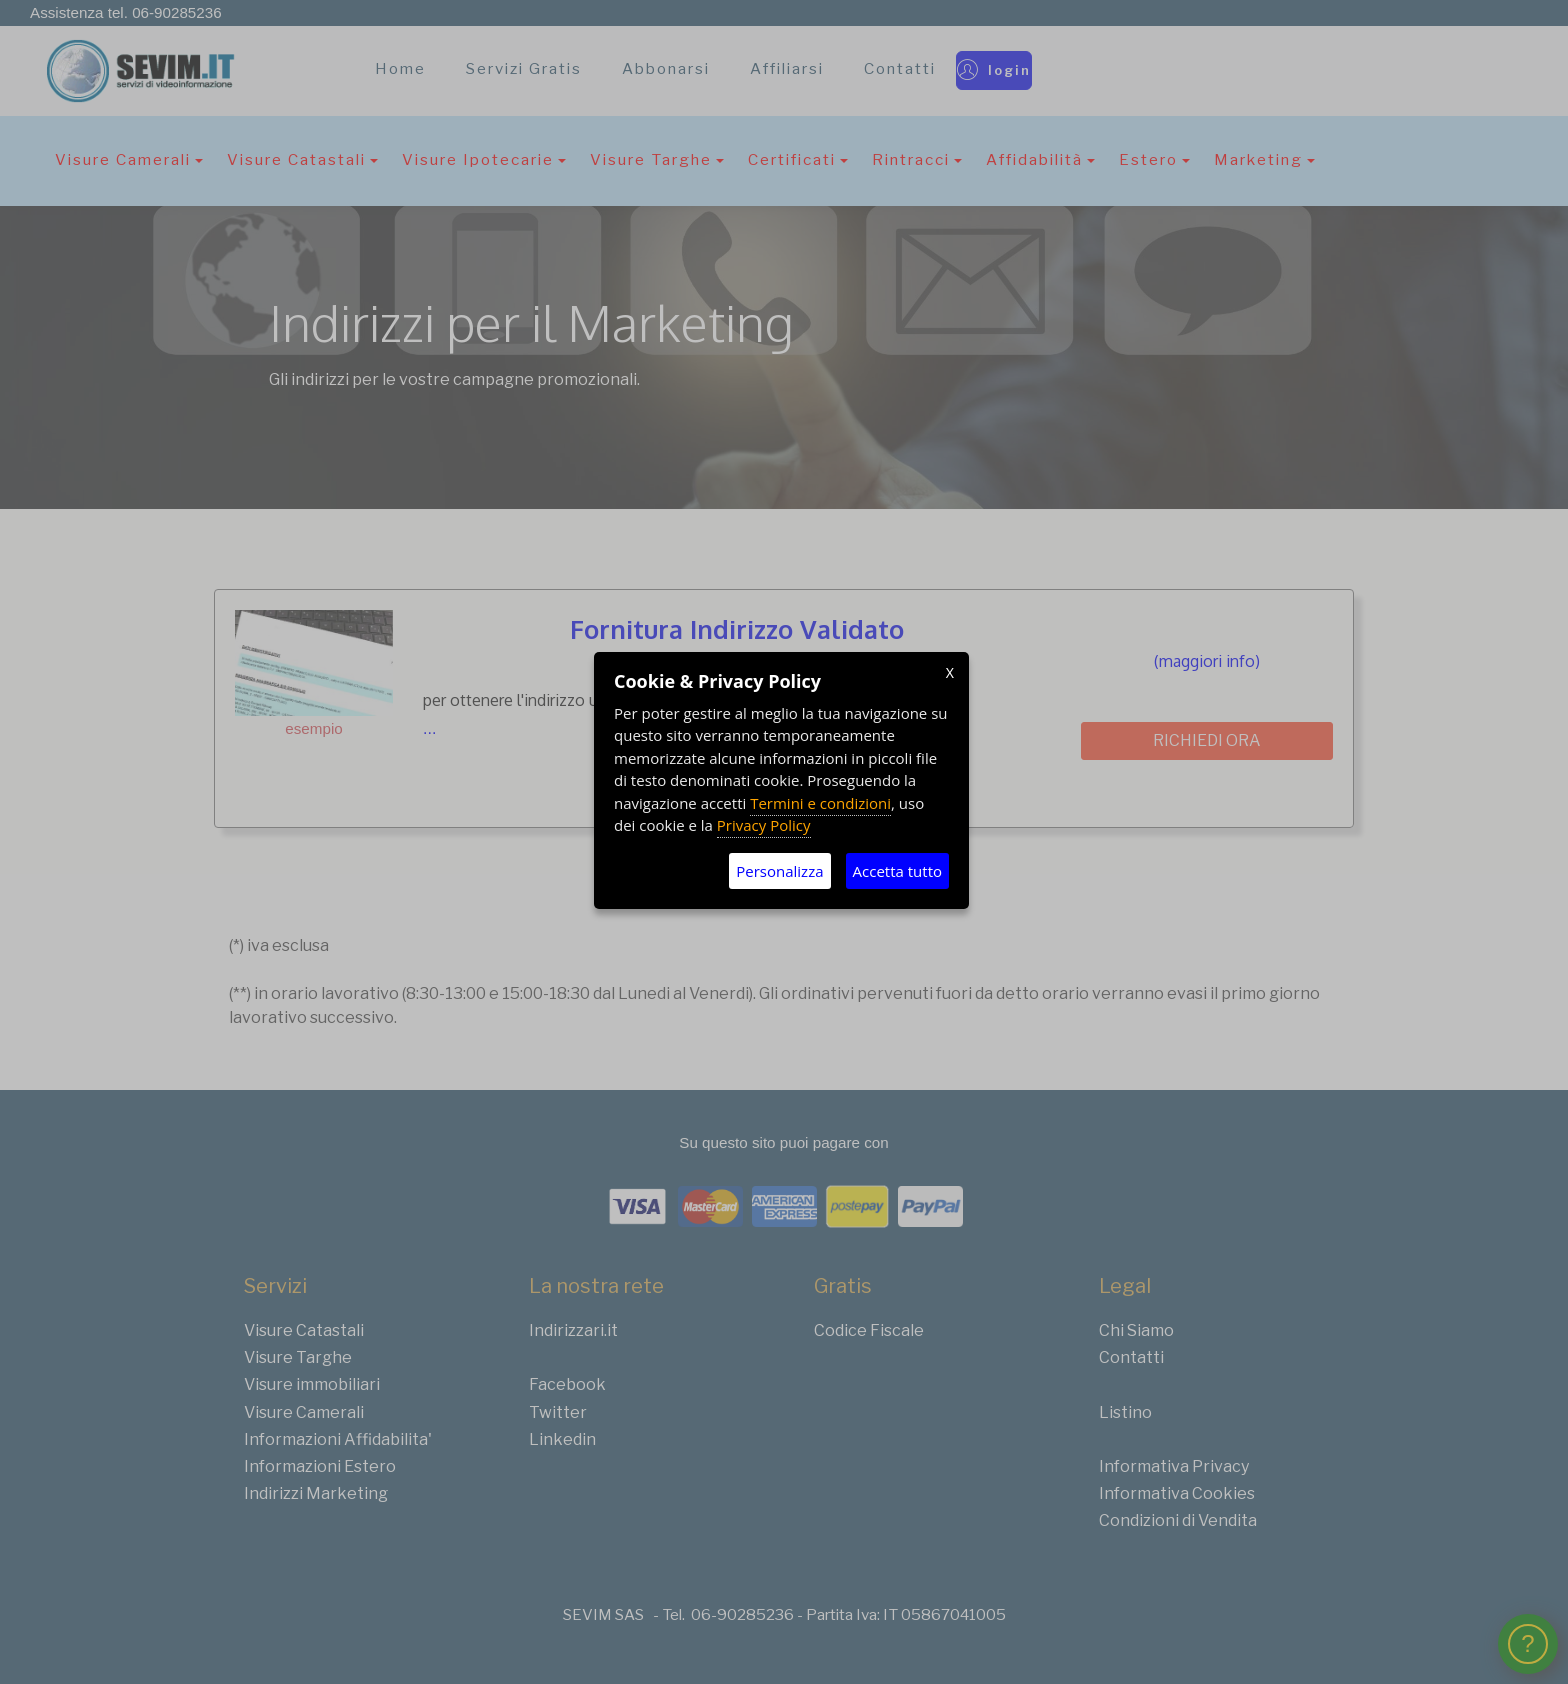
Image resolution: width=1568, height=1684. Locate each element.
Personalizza (779, 871)
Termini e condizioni (820, 803)
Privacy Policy (764, 825)
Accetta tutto (897, 871)
